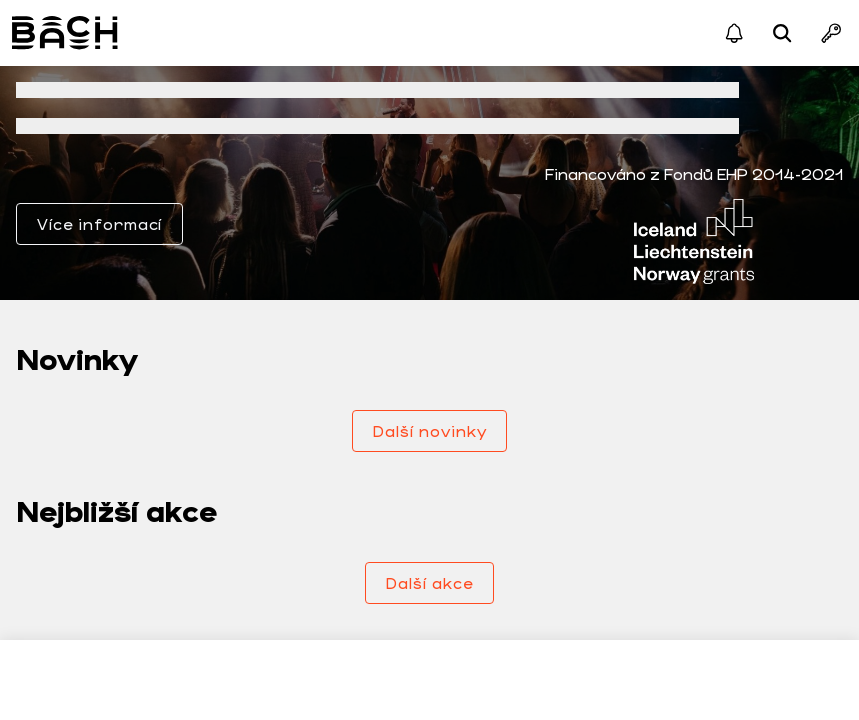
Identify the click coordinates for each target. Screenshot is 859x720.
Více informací (99, 223)
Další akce (429, 582)
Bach (66, 33)
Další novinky (429, 430)
